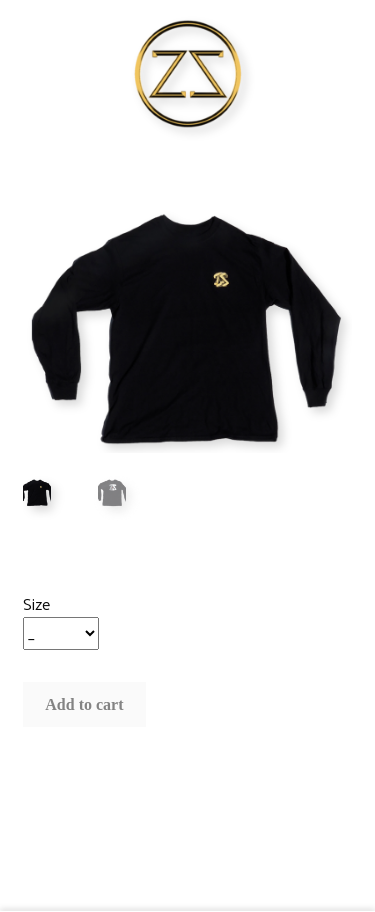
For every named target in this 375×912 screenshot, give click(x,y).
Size (36, 603)
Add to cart (84, 704)
